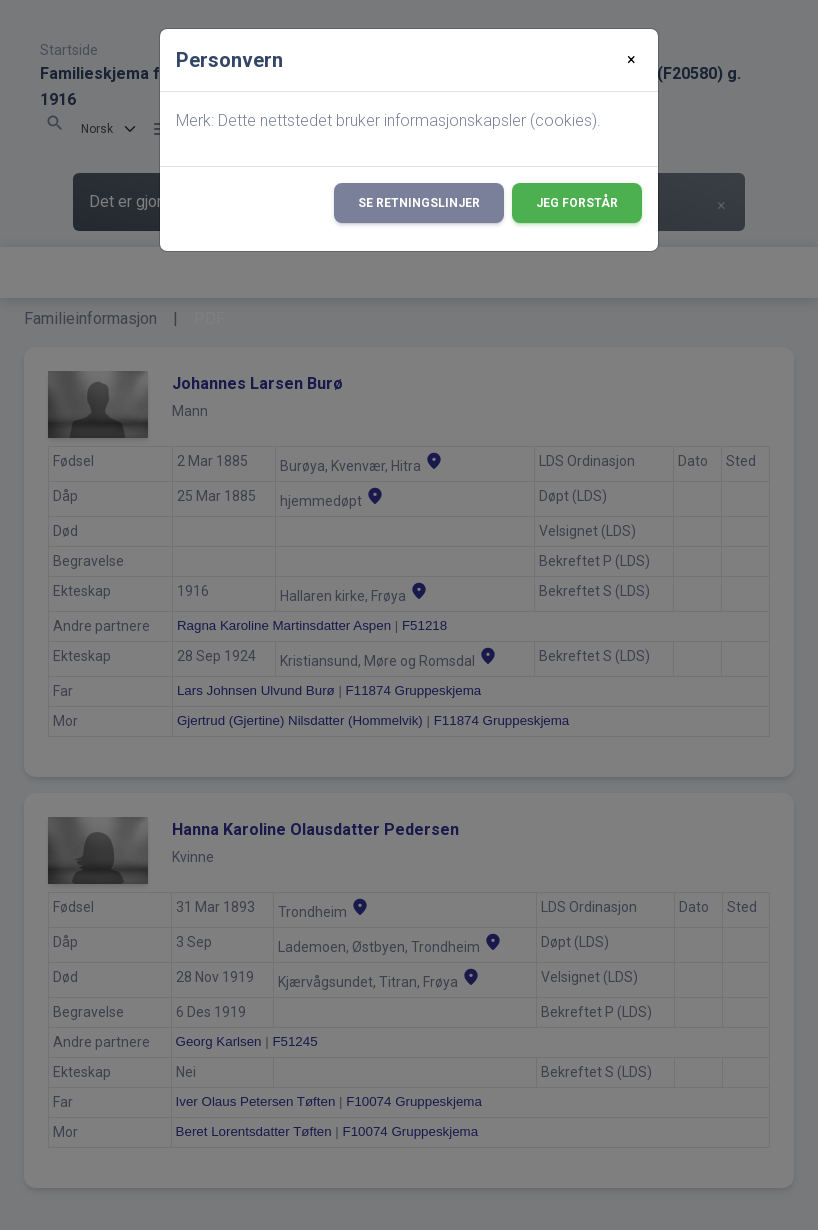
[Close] (631, 60)
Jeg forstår (577, 203)
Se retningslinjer (419, 203)
